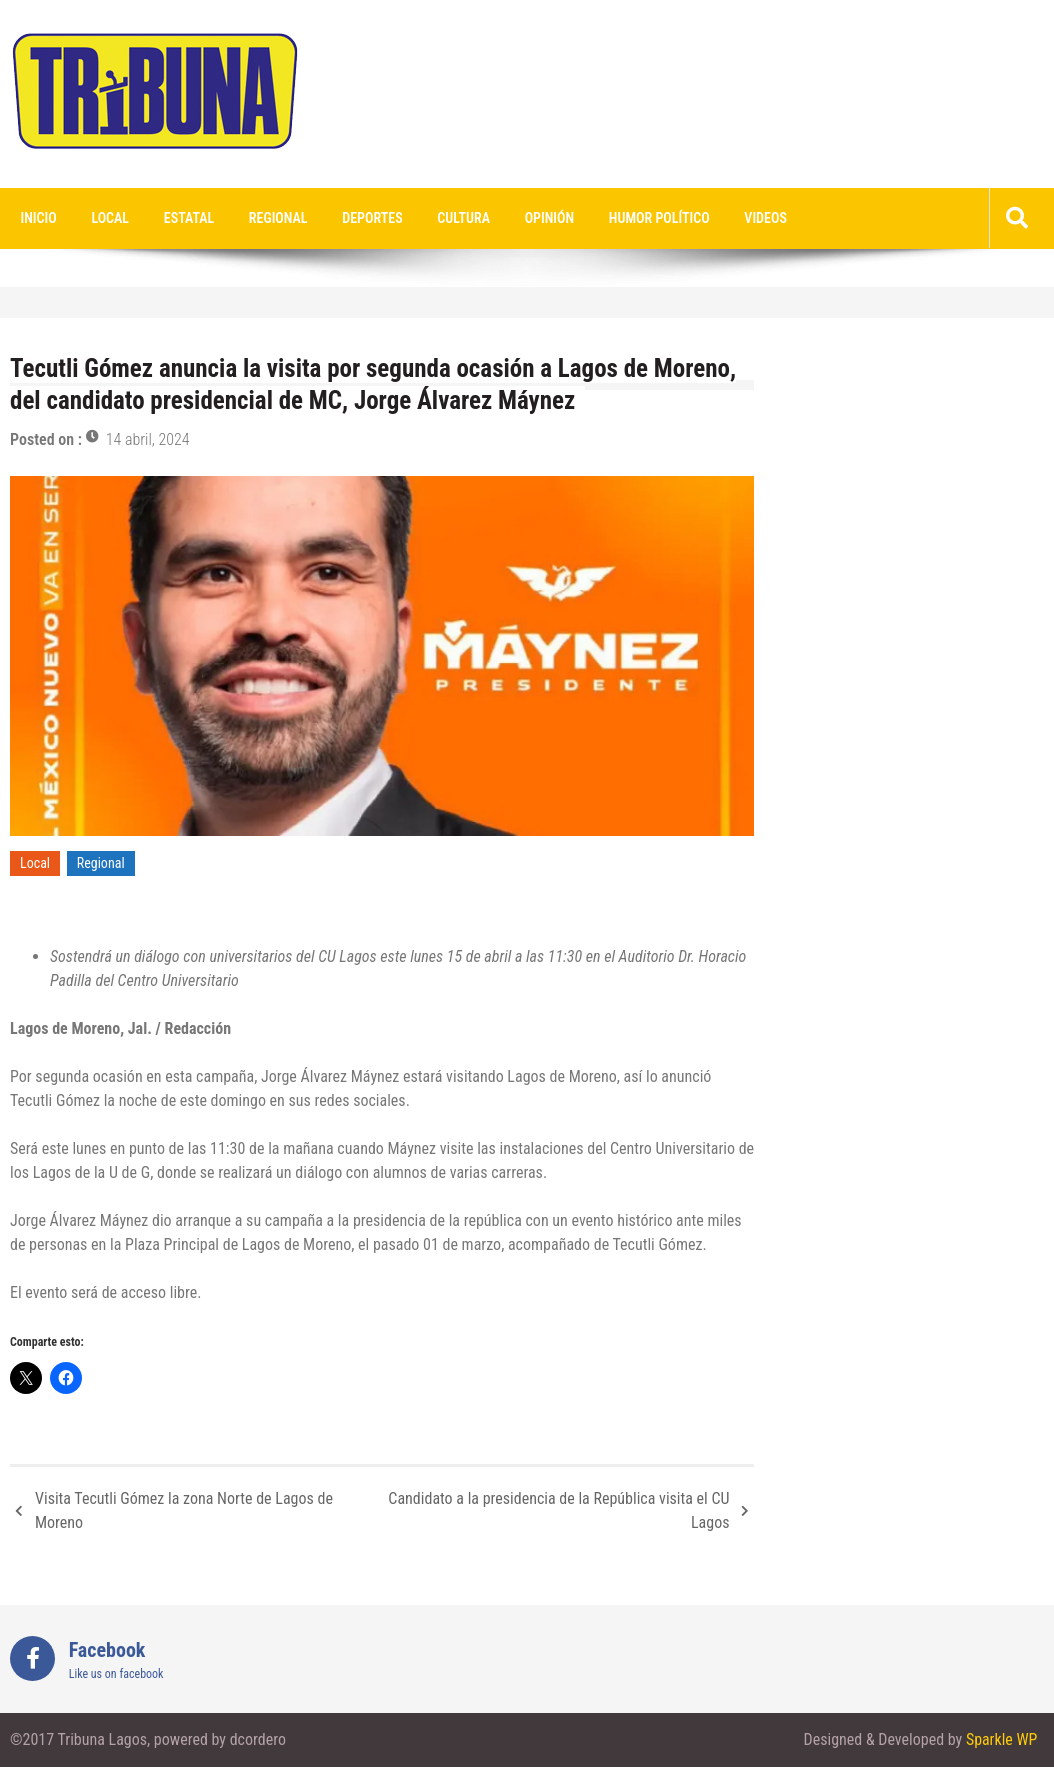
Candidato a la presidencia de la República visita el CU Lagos (558, 1510)
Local (109, 218)
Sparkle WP (1001, 1740)
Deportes (368, 218)
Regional (274, 218)
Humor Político (651, 218)
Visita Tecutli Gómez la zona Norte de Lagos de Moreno (184, 1510)
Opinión (542, 218)
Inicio (38, 218)
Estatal (186, 218)
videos (756, 218)
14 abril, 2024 (148, 439)
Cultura (458, 218)
